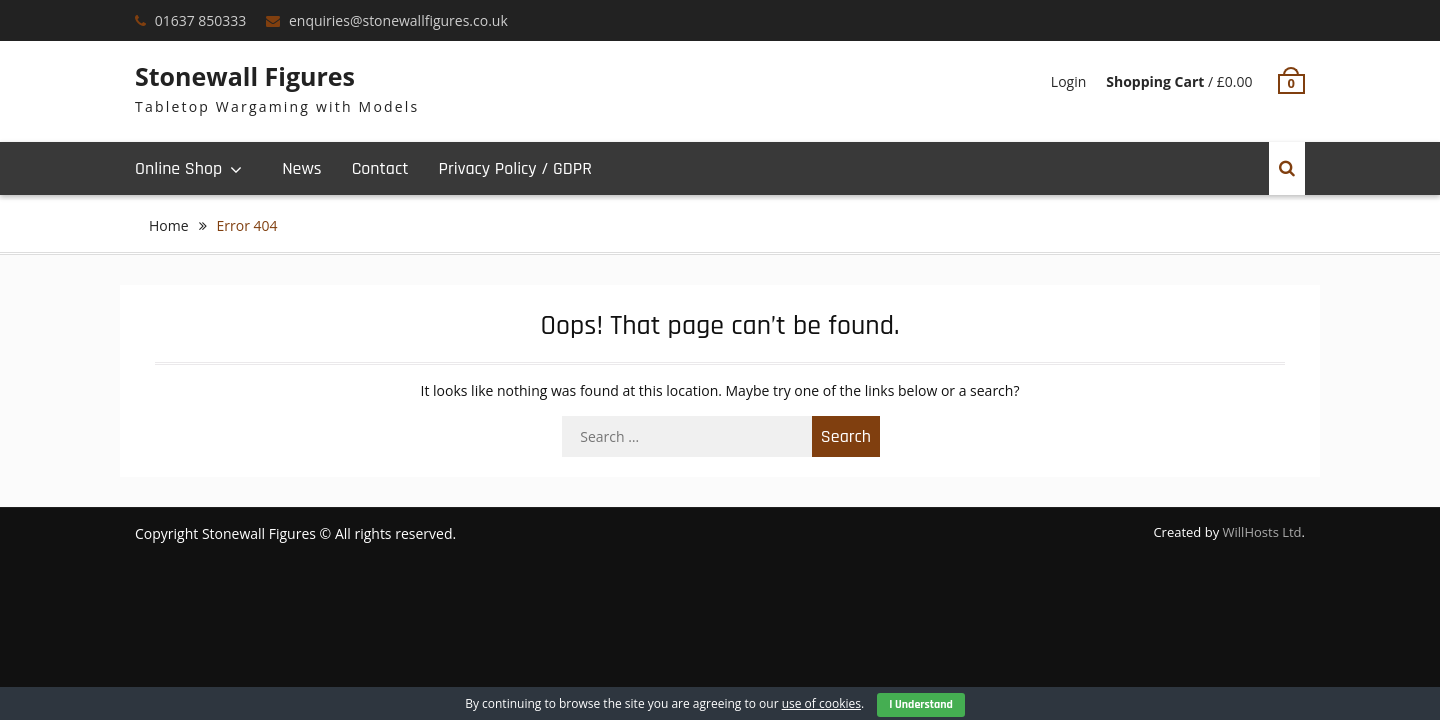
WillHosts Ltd (1262, 532)
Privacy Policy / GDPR (514, 168)
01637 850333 (201, 20)
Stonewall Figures (245, 76)
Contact (380, 168)
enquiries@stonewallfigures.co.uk (398, 20)
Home (169, 225)
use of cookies (821, 703)
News (301, 168)
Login (1068, 81)
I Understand (921, 704)
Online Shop (178, 168)
